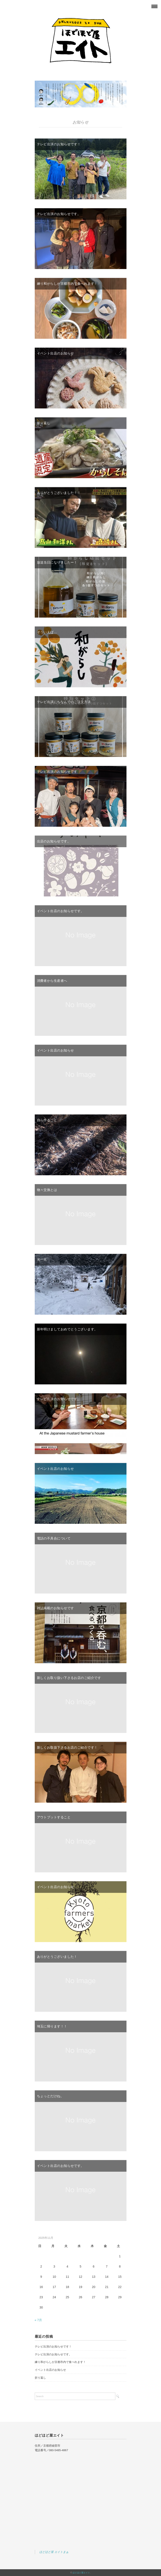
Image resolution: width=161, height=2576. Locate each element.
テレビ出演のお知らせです (57, 771)
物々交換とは (47, 1190)
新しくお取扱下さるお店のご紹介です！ (67, 1747)
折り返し (43, 423)
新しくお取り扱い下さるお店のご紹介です (69, 1678)
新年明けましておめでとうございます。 (67, 1329)
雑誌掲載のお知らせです (55, 1608)
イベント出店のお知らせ (55, 353)
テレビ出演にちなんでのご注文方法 (64, 702)
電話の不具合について (54, 1538)
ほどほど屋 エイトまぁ (54, 2552)
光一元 (42, 1259)
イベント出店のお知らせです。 (60, 911)
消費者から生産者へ (52, 980)
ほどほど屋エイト (81, 2572)
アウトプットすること (54, 1817)
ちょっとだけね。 (50, 2096)
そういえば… (47, 632)
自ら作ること (47, 1120)
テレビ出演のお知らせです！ (59, 144)
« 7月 (38, 2320)
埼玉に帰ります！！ (52, 2026)
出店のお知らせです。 (54, 841)
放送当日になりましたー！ (57, 562)
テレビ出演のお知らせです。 (59, 214)
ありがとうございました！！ (59, 493)
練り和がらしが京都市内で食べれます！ (67, 283)
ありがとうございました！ (57, 1956)
